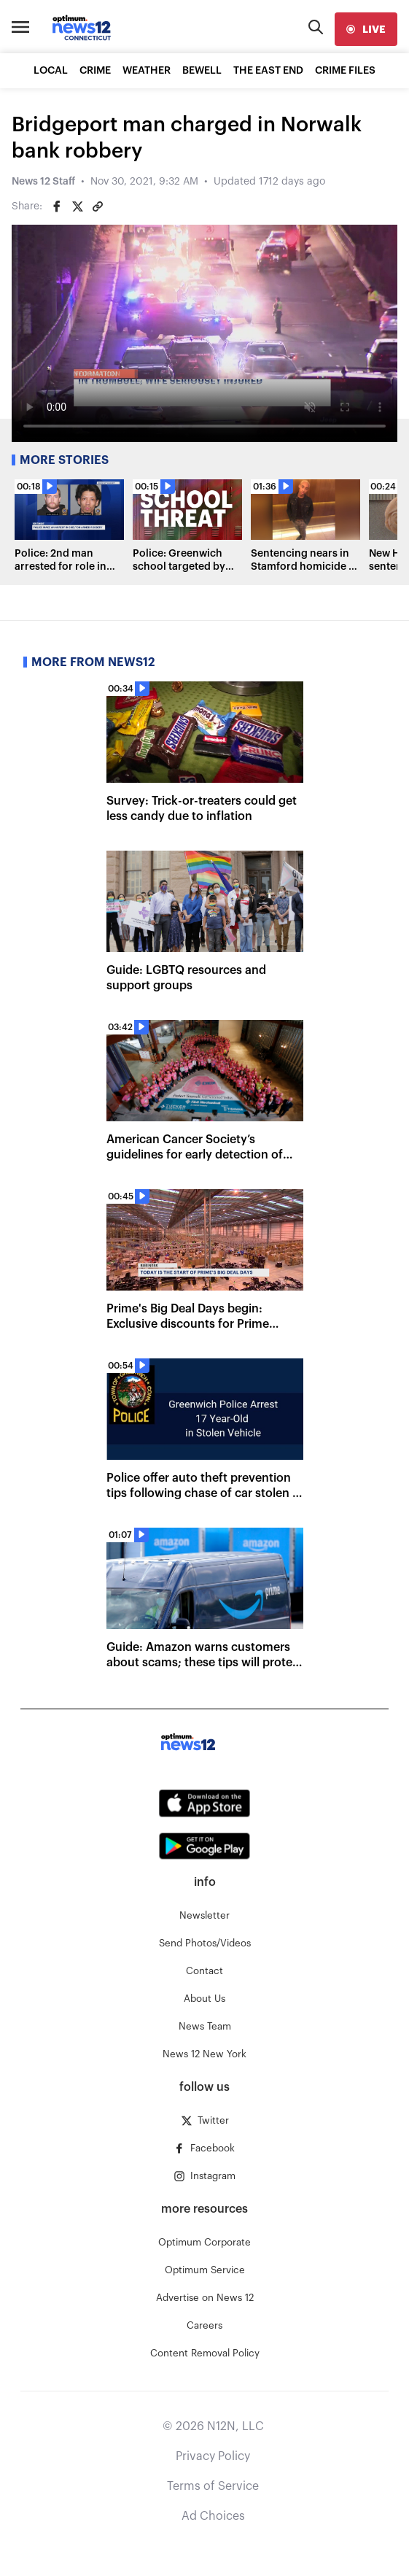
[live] (366, 29)
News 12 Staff (43, 182)
